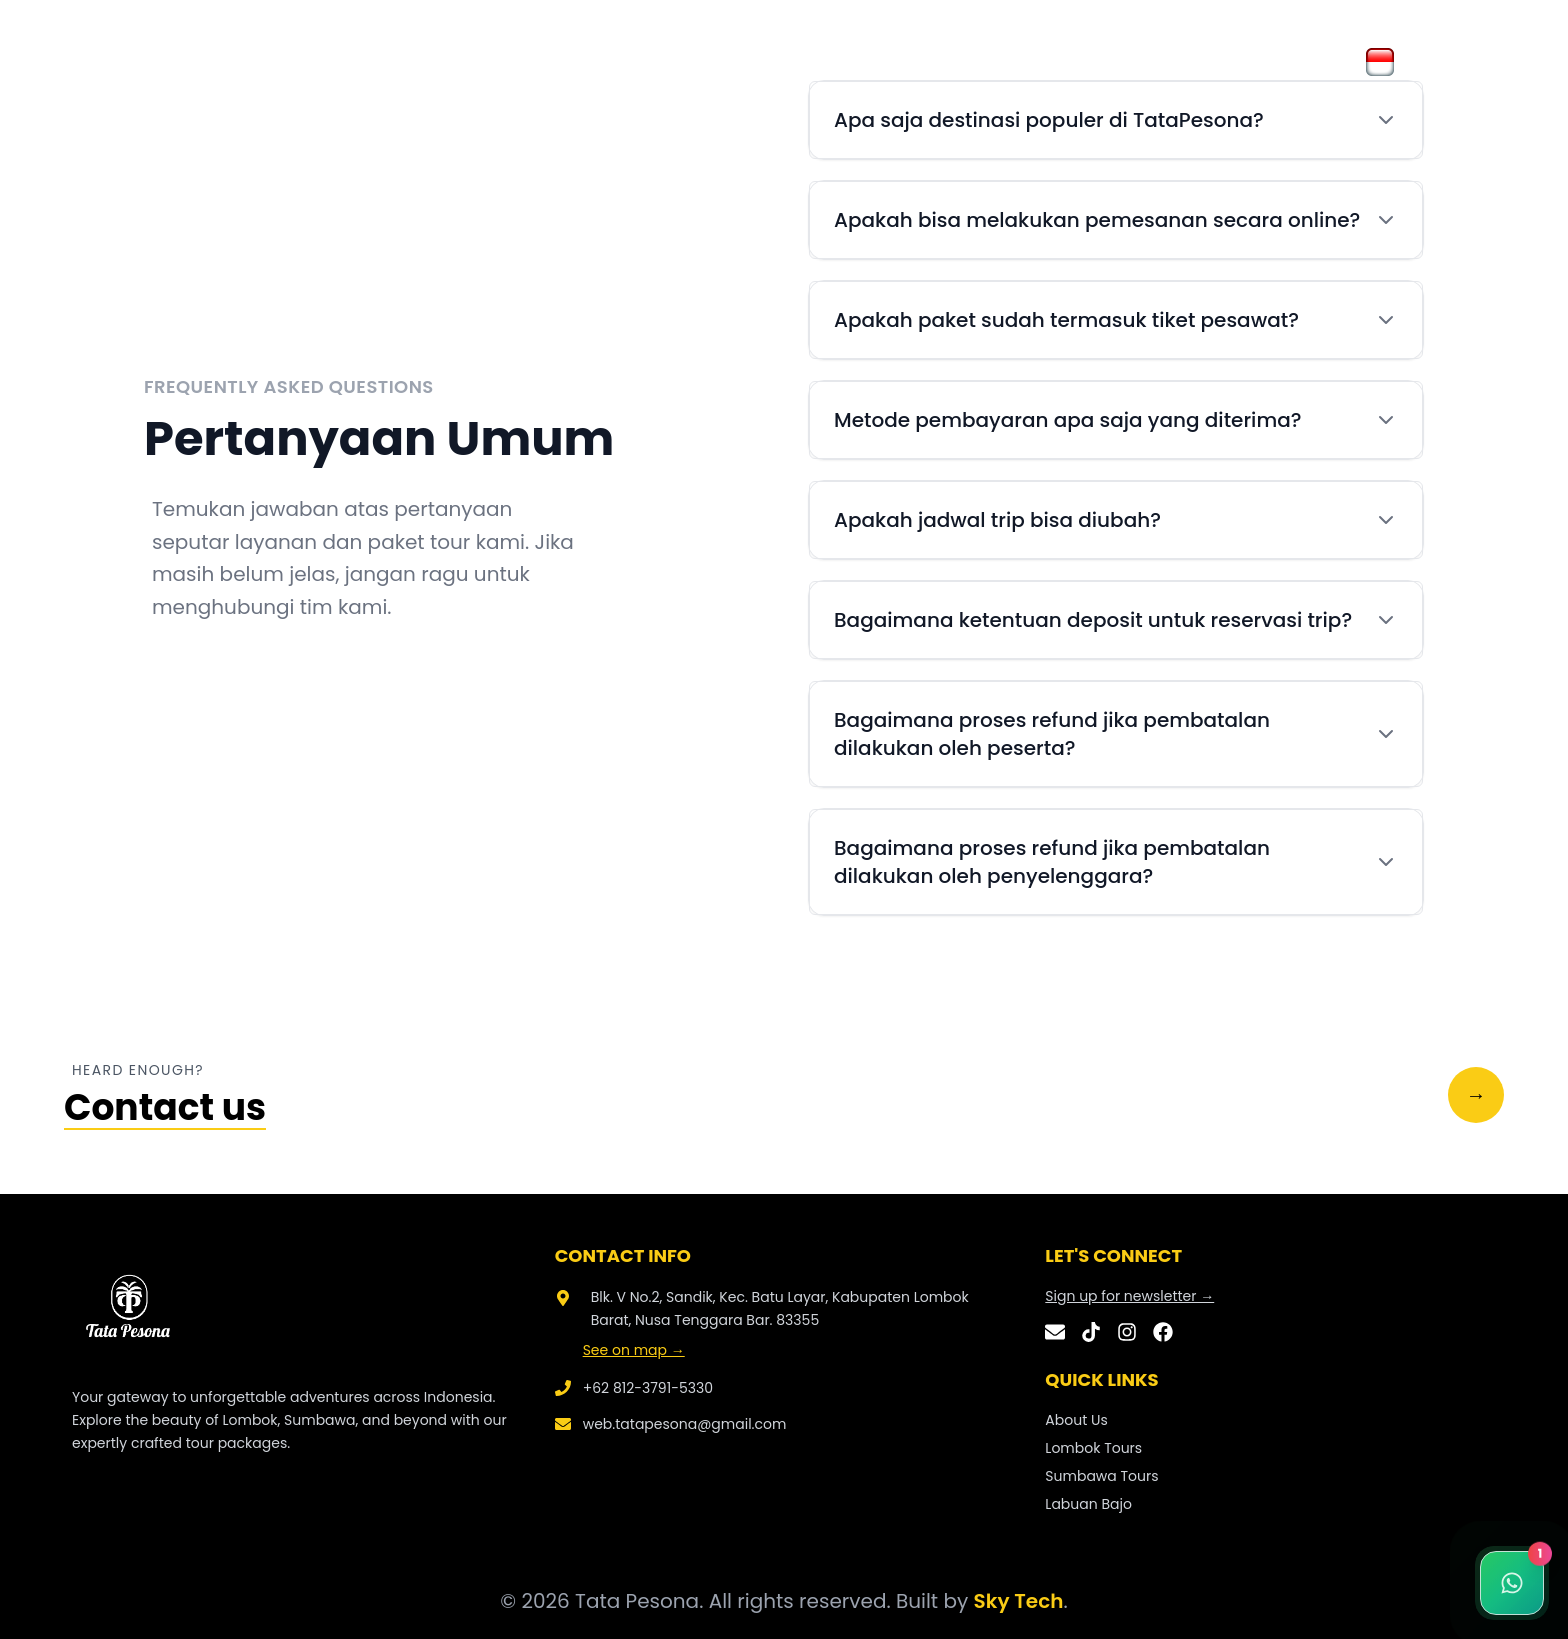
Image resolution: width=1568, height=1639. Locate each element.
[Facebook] (1163, 1332)
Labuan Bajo (1088, 1504)
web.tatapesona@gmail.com (685, 1424)
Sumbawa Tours (1101, 1476)
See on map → (634, 1350)
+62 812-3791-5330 (648, 1388)
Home (344, 61)
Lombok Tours (1093, 1448)
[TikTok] (1091, 1332)
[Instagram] (1127, 1332)
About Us (424, 61)
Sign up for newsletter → (1129, 1296)
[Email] (1055, 1332)
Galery (506, 61)
